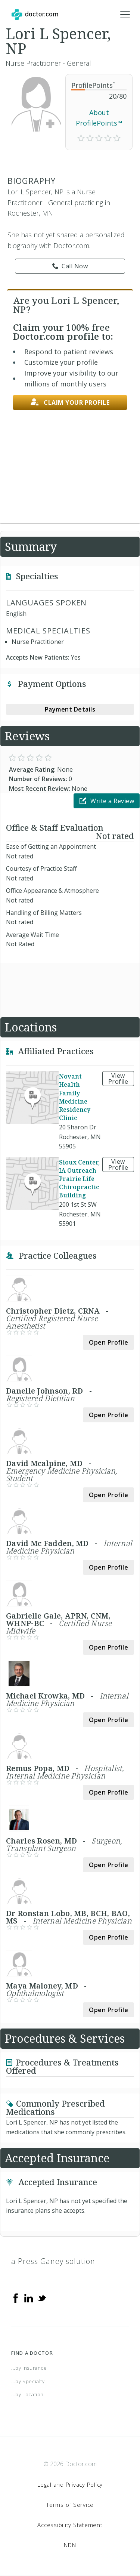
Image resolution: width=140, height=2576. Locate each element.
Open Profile (108, 1342)
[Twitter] (41, 2298)
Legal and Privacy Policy (70, 2484)
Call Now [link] (70, 266)
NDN (70, 2545)
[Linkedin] (28, 2298)
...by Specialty (28, 2381)
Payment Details (70, 709)
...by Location (27, 2394)
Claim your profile (70, 402)
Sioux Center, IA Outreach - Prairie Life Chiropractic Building (79, 1178)
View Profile (118, 1078)
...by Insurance (29, 2367)
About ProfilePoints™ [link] (99, 118)
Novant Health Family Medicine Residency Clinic (74, 1097)
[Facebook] (15, 2298)
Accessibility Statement (69, 2525)
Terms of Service (70, 2504)
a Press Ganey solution (53, 2261)
